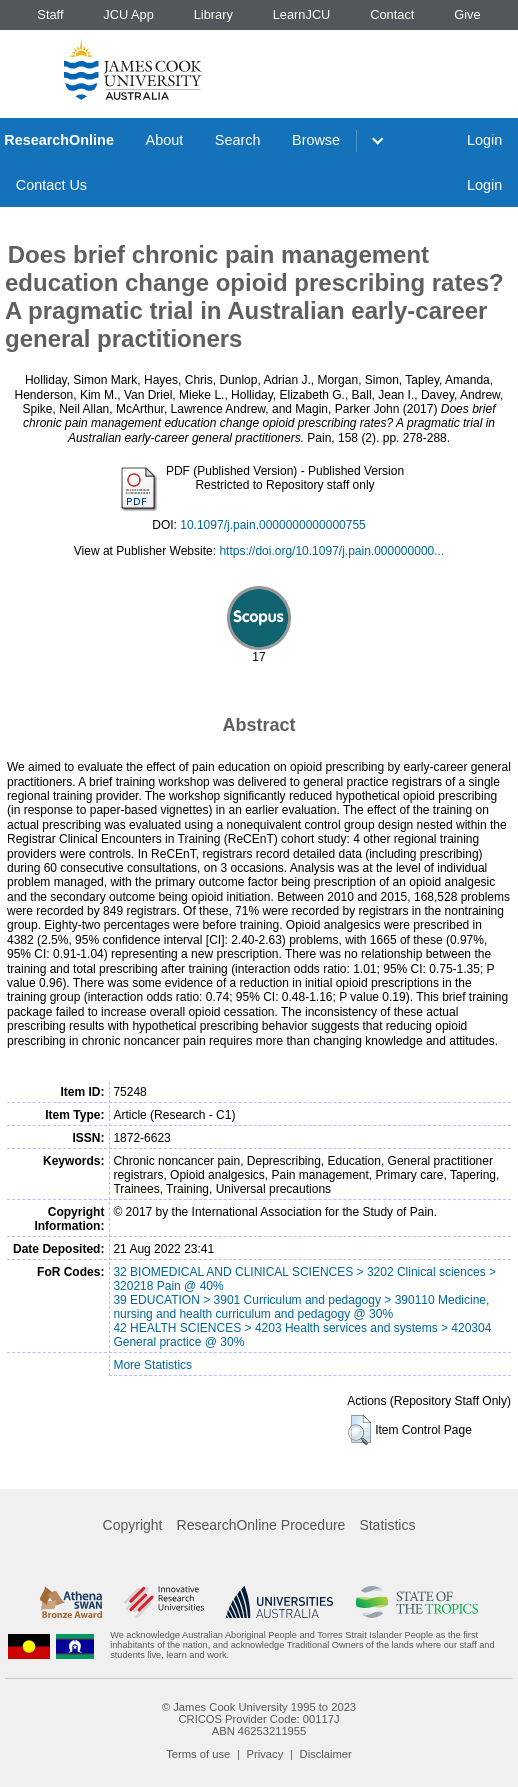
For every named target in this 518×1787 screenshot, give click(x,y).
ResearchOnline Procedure (261, 1525)
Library (213, 14)
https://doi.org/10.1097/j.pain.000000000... (331, 551)
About (165, 140)
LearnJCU (302, 14)
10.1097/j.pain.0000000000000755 (273, 525)
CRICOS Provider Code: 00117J (258, 1719)
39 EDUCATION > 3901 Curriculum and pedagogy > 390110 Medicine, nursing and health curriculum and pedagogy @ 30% (301, 1307)
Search (238, 140)
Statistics (387, 1525)
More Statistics (152, 1365)
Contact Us (51, 185)
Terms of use (198, 1754)
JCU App (128, 14)
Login (484, 140)
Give (467, 14)
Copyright (133, 1525)
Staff (50, 14)
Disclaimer (326, 1754)
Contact (392, 14)
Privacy (265, 1754)
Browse (316, 140)
